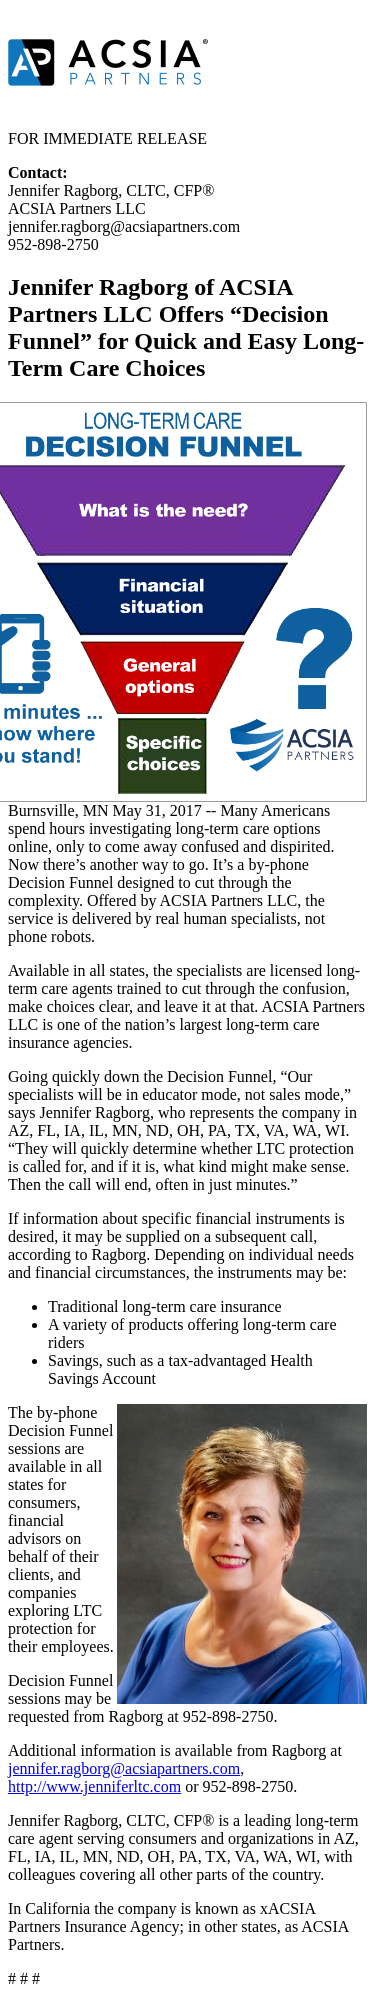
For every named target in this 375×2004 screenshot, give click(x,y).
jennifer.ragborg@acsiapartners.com (124, 1768)
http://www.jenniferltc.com (94, 1786)
